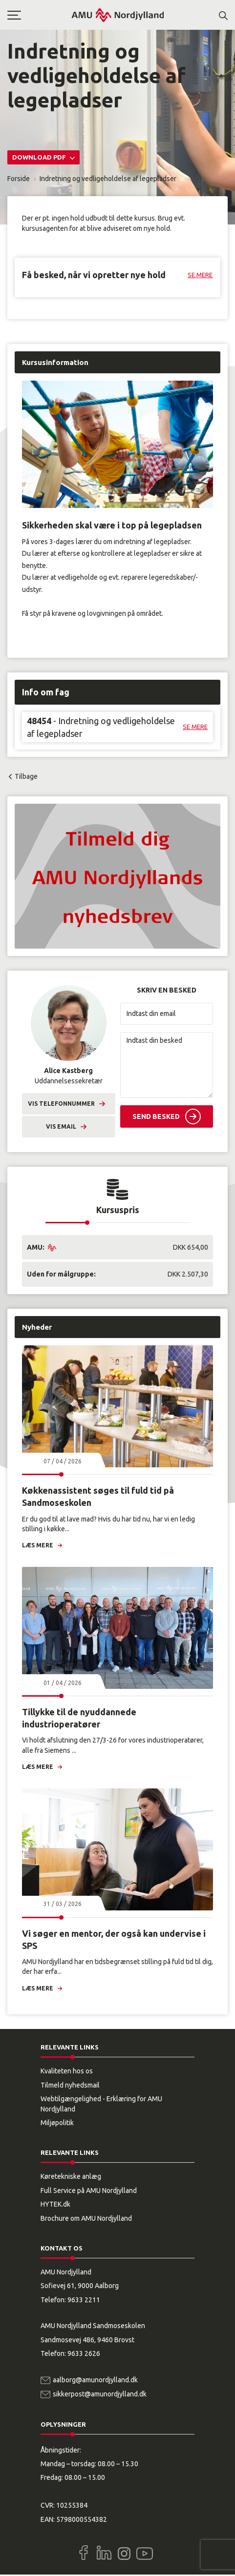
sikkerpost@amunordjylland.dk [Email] (100, 2394)
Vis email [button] (61, 1126)
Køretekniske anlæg (71, 2176)
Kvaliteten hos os (67, 2071)
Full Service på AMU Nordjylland (89, 2190)
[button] (39, 15)
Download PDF (39, 157)
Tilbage (26, 776)
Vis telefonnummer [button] (61, 1103)
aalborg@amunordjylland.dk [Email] (95, 2380)
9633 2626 (83, 2353)
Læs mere (37, 1545)
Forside (18, 179)
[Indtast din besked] (167, 1065)
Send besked (156, 1116)
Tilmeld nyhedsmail (70, 2085)
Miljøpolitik (57, 2123)
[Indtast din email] (167, 1014)
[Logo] (118, 15)
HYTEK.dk (55, 2204)
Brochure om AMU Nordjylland (86, 2218)
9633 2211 (83, 2300)
